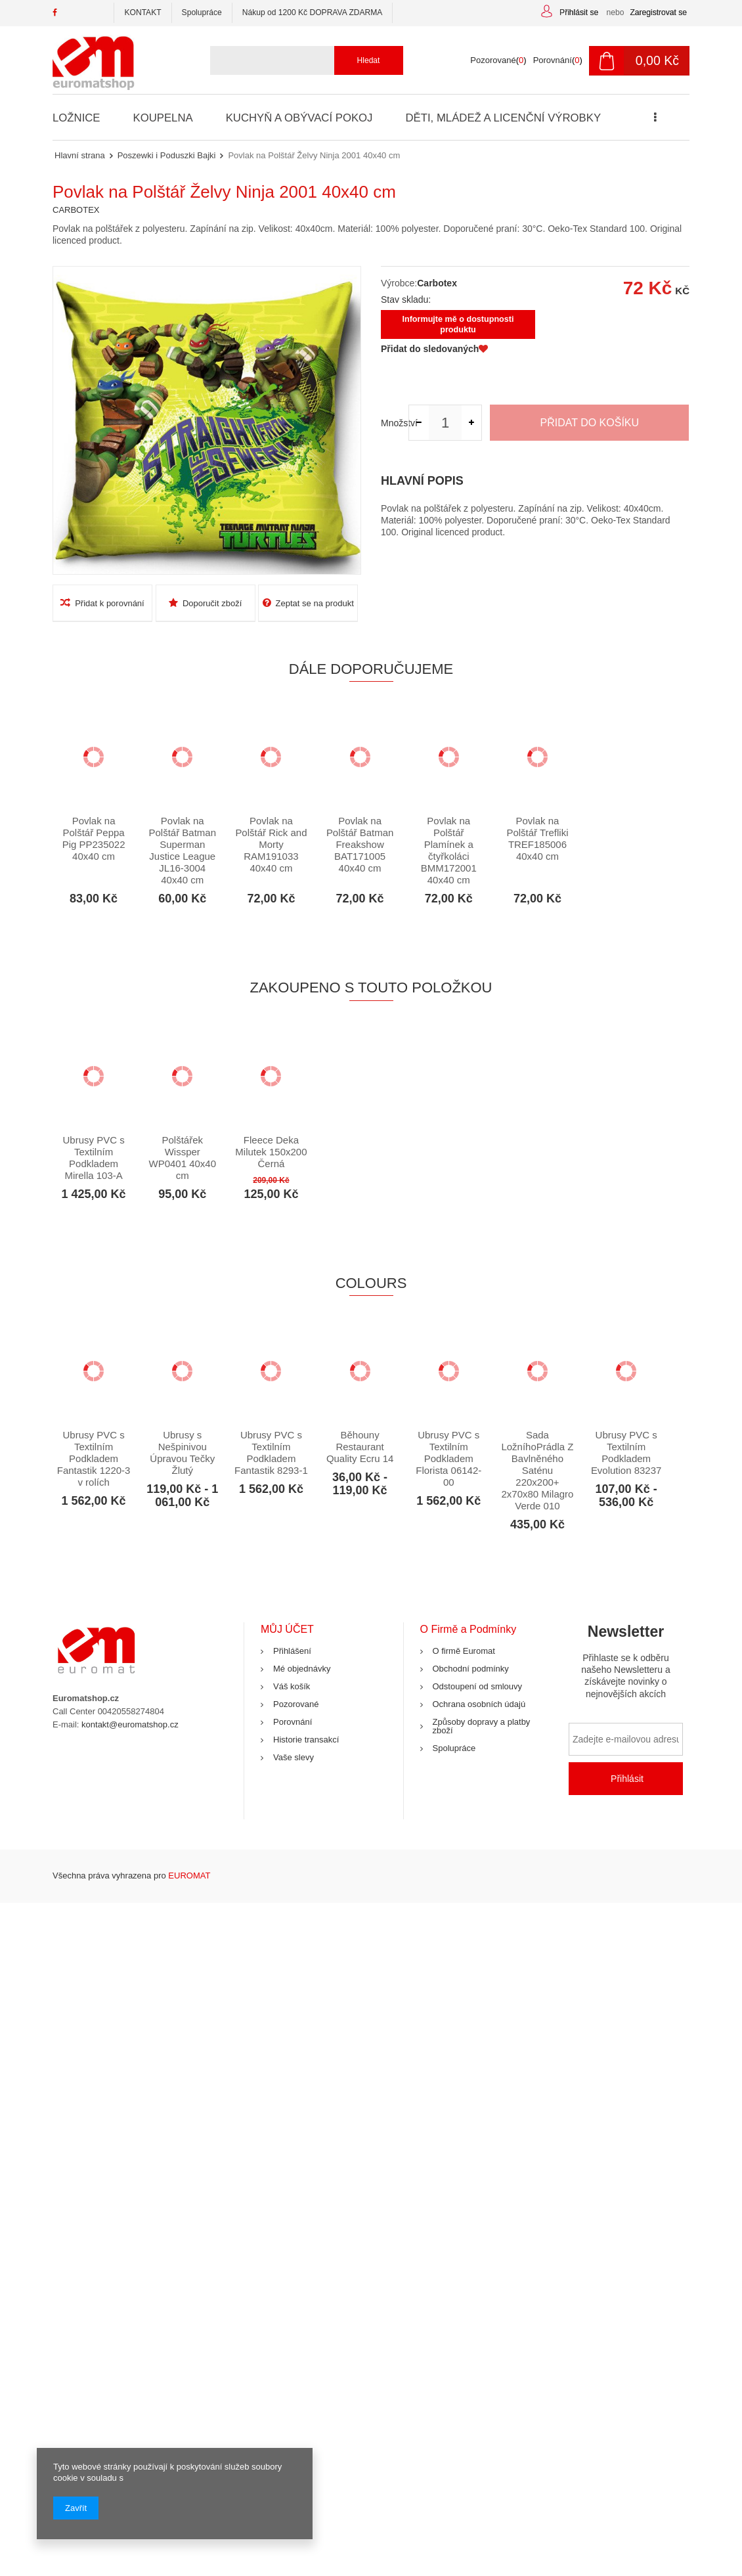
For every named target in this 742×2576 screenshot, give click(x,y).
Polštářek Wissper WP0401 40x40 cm (182, 1157)
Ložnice (76, 118)
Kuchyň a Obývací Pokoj (297, 118)
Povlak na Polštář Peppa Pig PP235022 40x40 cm (93, 838)
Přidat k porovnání (102, 603)
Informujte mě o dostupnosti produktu (457, 324)
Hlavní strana (80, 155)
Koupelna (161, 118)
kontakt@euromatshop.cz (130, 1724)
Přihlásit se (579, 12)
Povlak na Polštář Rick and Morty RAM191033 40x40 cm (271, 844)
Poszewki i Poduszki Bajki (167, 155)
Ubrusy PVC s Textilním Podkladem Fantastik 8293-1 (271, 1452)
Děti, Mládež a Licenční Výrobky (499, 118)
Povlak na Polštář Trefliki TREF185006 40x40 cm (537, 838)
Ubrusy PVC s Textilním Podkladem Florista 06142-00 (448, 1458)
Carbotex (437, 283)
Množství (394, 423)
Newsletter (626, 1666)
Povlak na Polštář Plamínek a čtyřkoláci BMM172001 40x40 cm (449, 850)
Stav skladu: (406, 299)
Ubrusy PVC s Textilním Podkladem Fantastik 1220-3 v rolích (94, 1458)
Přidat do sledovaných (434, 349)
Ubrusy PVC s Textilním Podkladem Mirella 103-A (94, 1157)
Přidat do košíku (590, 422)
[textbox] (301, 60)
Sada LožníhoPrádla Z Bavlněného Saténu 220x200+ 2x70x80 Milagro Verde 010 (537, 1470)
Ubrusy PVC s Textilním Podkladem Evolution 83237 (626, 1452)
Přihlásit (627, 1778)
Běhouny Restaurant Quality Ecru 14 (359, 1446)
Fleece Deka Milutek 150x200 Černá (271, 1151)
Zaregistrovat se (658, 12)
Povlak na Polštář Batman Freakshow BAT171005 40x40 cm (359, 844)
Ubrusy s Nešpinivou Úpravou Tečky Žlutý (182, 1452)
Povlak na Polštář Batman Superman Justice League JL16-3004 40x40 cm (182, 850)
